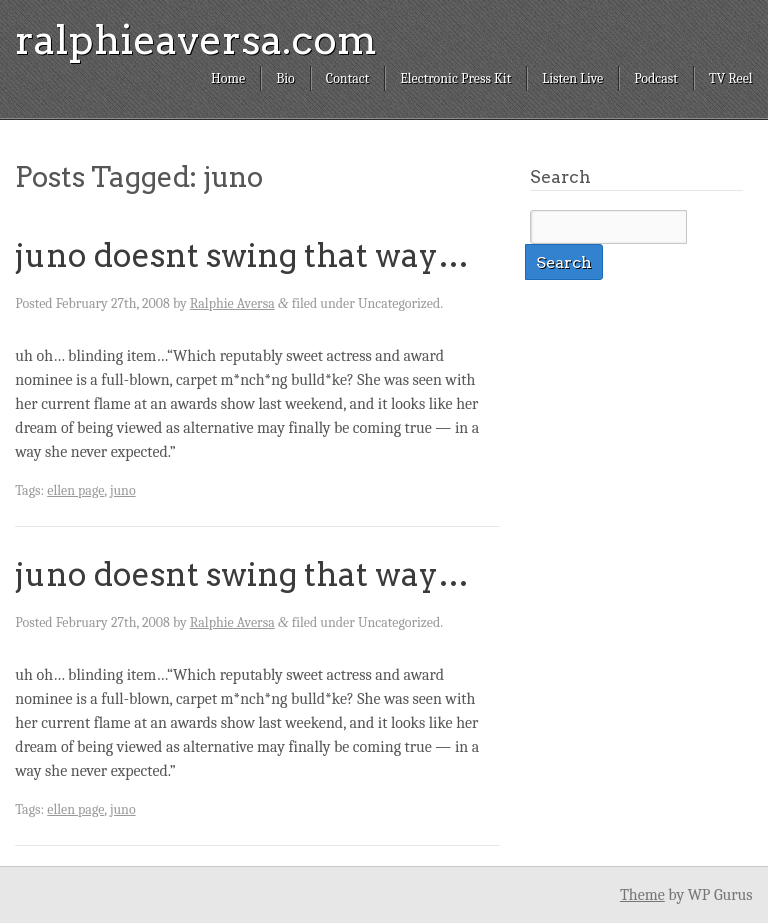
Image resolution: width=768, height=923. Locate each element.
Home (228, 78)
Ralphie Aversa (232, 303)
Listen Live (572, 78)
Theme (642, 895)
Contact (347, 78)
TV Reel (731, 78)
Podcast (656, 78)
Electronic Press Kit (455, 78)
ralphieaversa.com (196, 40)
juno (123, 490)
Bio (285, 78)
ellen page (75, 490)
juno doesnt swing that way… (242, 255)
